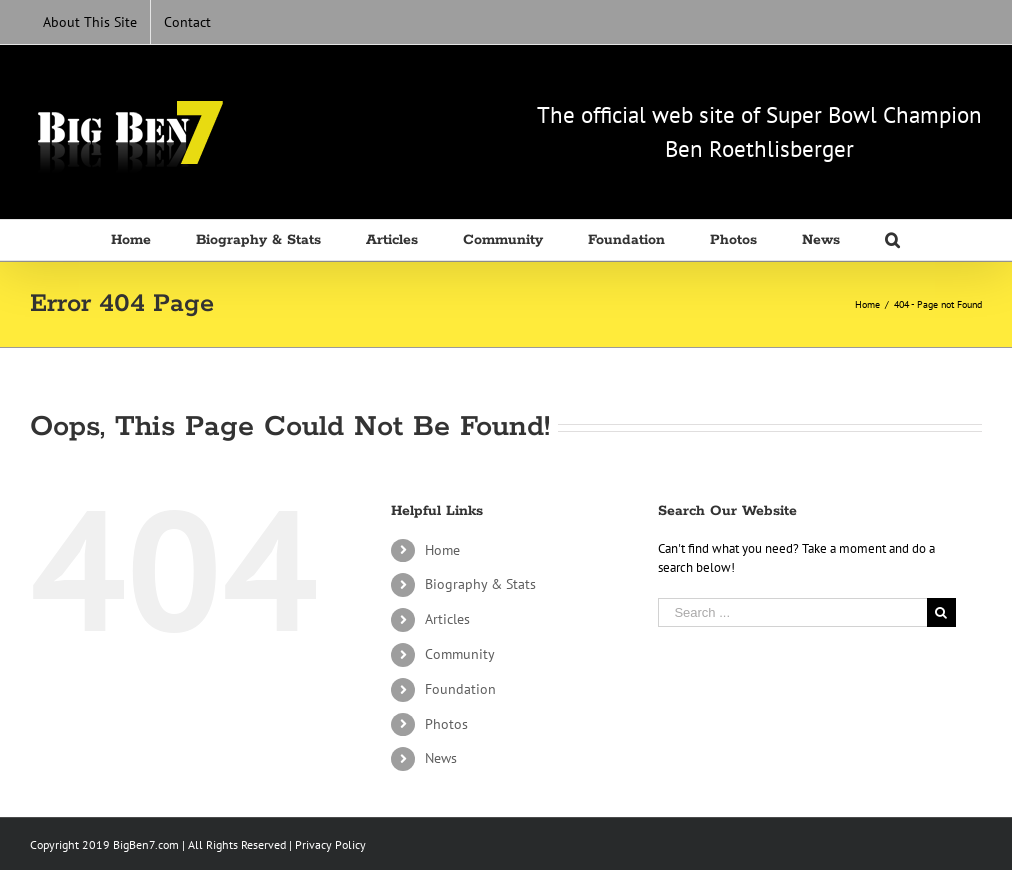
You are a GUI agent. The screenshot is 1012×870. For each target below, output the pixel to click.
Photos (446, 724)
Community (460, 654)
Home (442, 550)
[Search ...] (792, 612)
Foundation (460, 689)
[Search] (893, 240)
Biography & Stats (480, 584)
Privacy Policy (330, 844)
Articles (447, 619)
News (441, 758)
